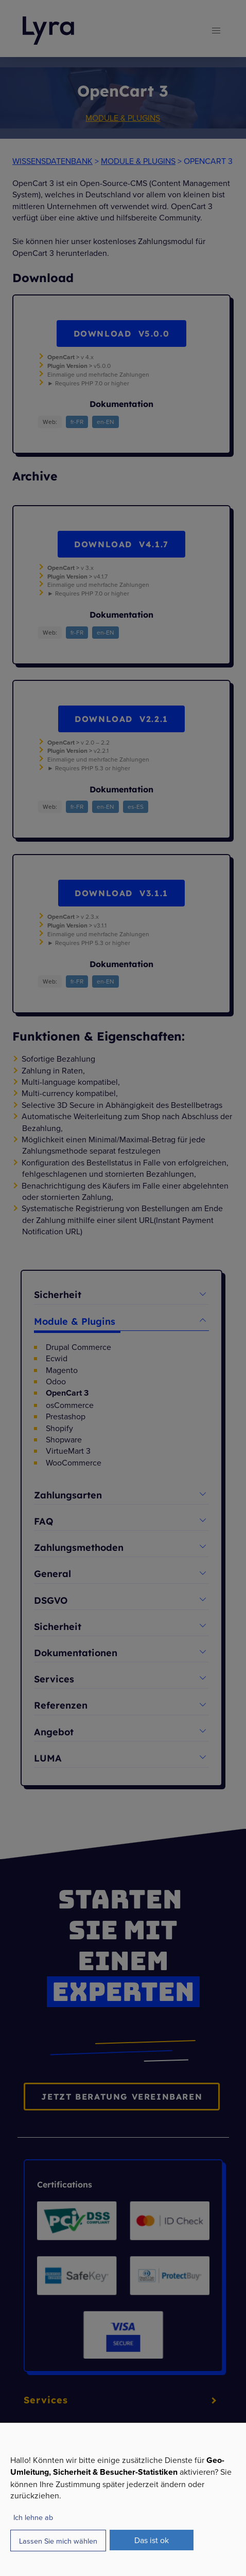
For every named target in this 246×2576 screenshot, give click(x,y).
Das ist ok (151, 2540)
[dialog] (123, 2499)
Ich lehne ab (33, 2517)
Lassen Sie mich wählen (58, 2540)
